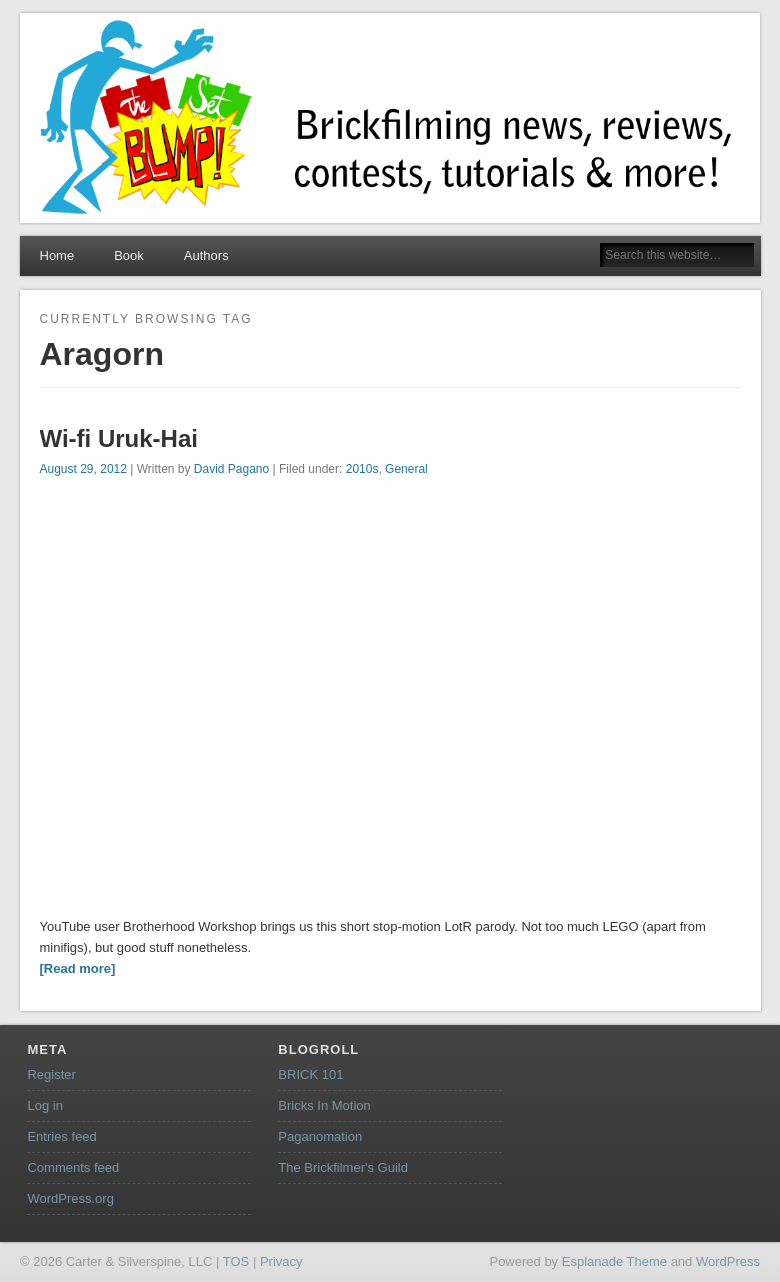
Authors (206, 255)
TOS (236, 1261)
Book (129, 255)
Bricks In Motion (324, 1105)
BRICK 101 (310, 1074)
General (406, 469)
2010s (362, 469)
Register (51, 1074)
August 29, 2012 (83, 469)
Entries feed (61, 1136)
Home (57, 255)
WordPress (728, 1261)
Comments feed (73, 1167)
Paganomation (320, 1136)
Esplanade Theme (614, 1261)
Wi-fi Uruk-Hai (119, 438)
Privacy (281, 1261)
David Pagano (231, 469)
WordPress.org (70, 1198)
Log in (44, 1105)
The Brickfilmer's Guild (343, 1167)
